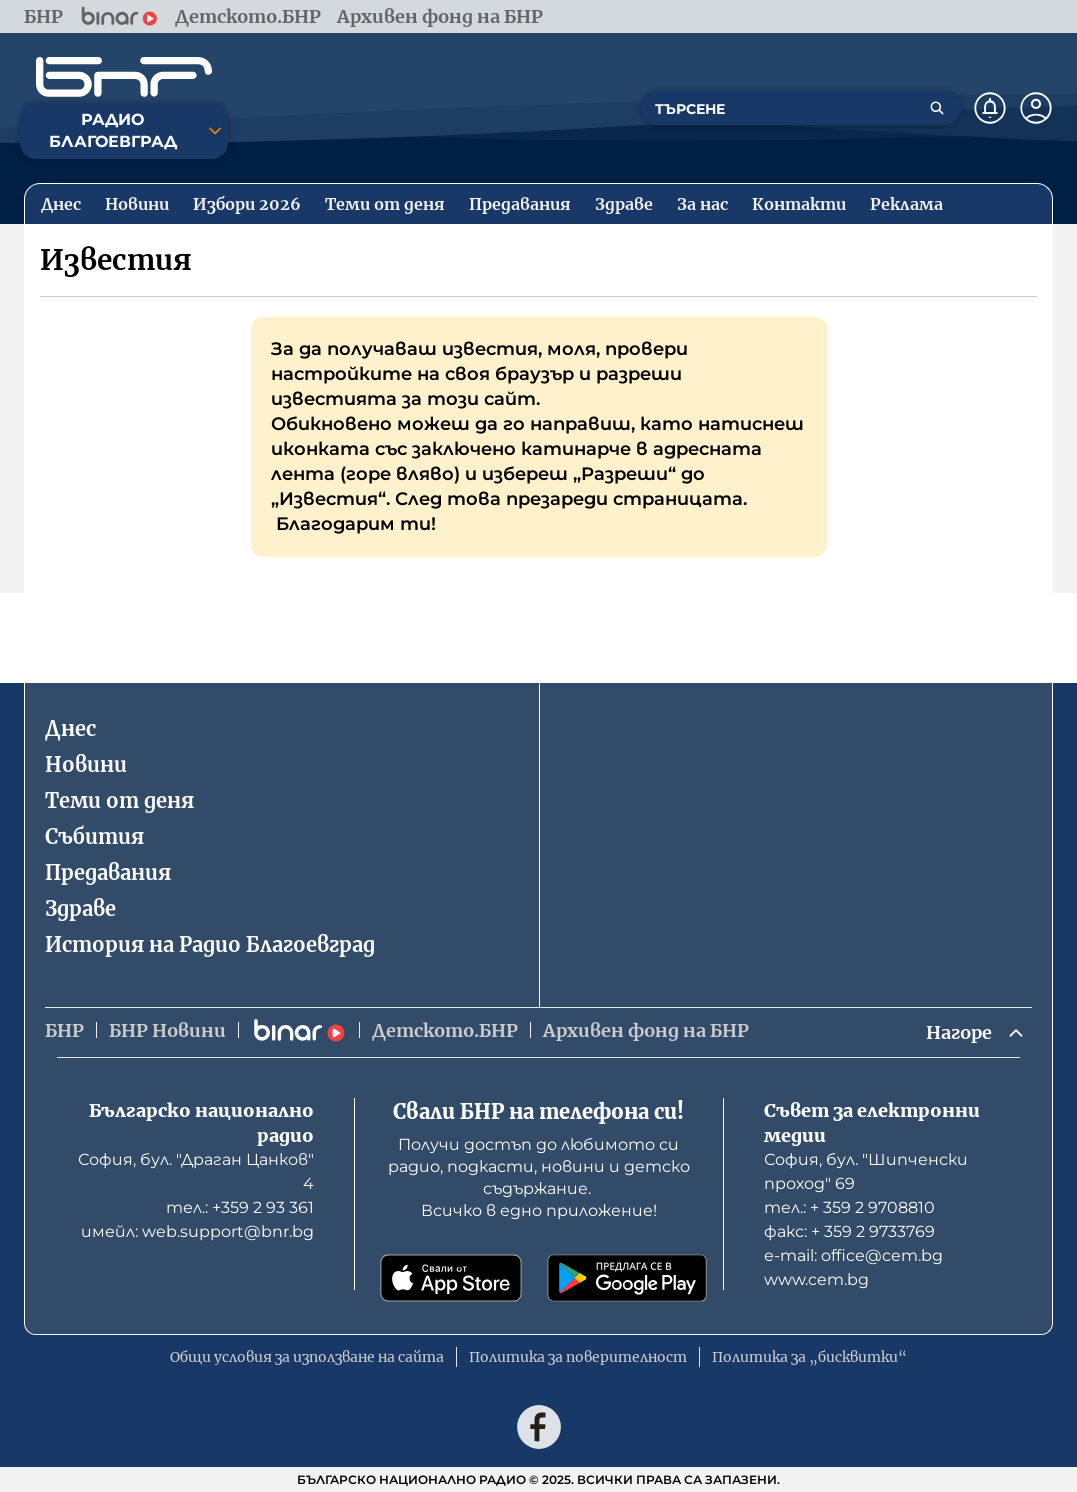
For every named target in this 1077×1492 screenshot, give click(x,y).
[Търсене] (937, 108)
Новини (86, 764)
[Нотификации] (990, 108)
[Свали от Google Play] (627, 1278)
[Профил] (1036, 108)
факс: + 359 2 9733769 (849, 1231)
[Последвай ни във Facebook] (539, 1427)
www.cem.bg (816, 1279)
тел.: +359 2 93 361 (240, 1207)
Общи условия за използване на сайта (307, 1357)
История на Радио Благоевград (210, 944)
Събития (94, 836)
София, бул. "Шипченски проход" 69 (866, 1171)
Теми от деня (119, 800)
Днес (70, 728)
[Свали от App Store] (451, 1278)
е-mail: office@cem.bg (853, 1255)
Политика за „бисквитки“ (809, 1357)
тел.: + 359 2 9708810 (849, 1207)
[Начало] (124, 77)
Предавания (108, 872)
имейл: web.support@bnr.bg (197, 1231)
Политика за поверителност (578, 1357)
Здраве (80, 908)
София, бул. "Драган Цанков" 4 (196, 1171)
